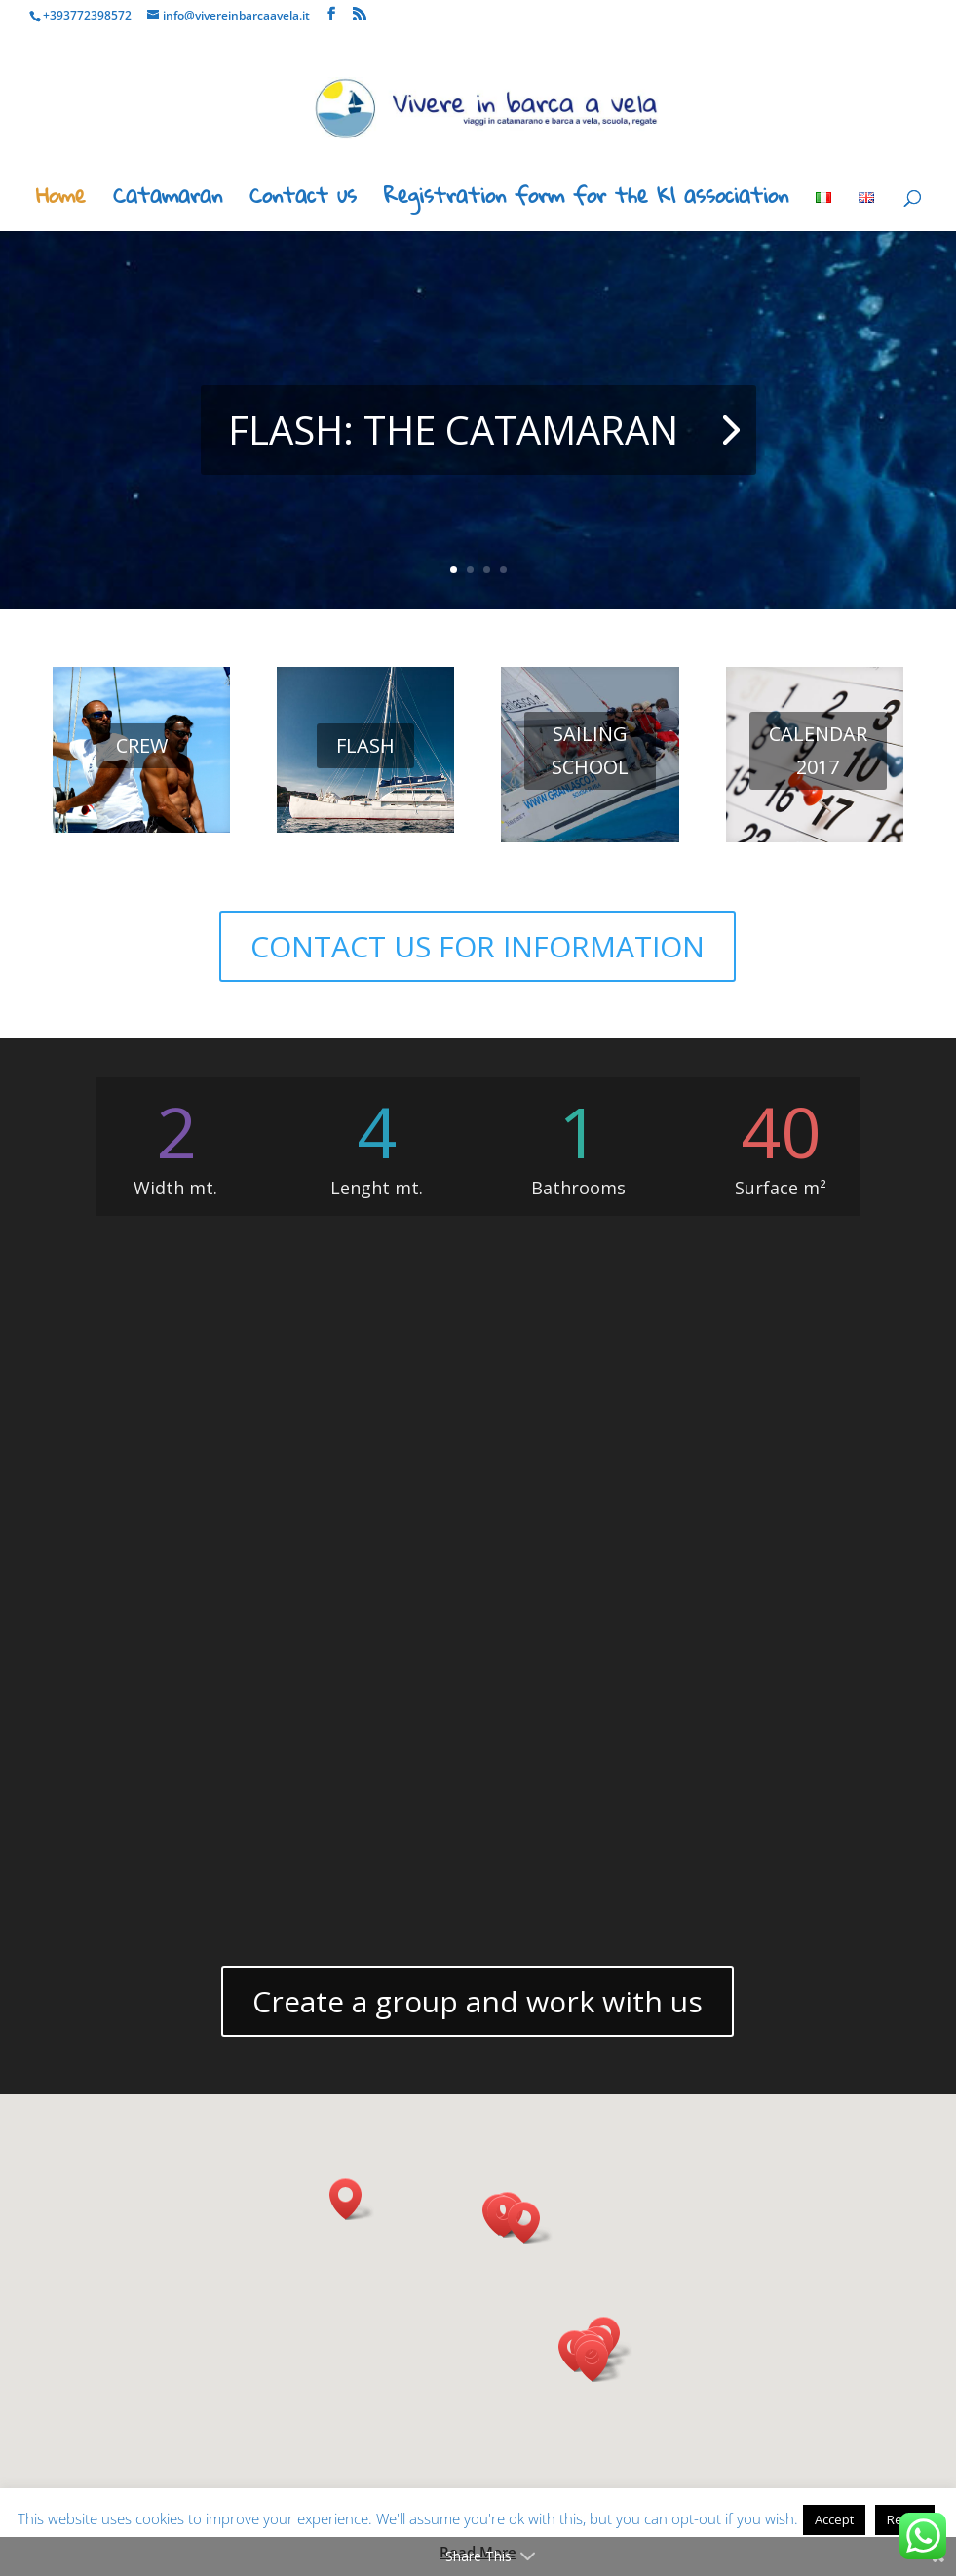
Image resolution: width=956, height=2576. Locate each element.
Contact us (303, 201)
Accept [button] (834, 2519)
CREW (142, 745)
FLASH (365, 745)
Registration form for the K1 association (586, 201)
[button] (598, 2361)
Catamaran (167, 201)
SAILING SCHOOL (590, 750)
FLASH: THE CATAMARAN (453, 429)
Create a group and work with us (477, 2001)
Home (61, 201)
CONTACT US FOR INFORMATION (477, 946)
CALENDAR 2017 (818, 750)
